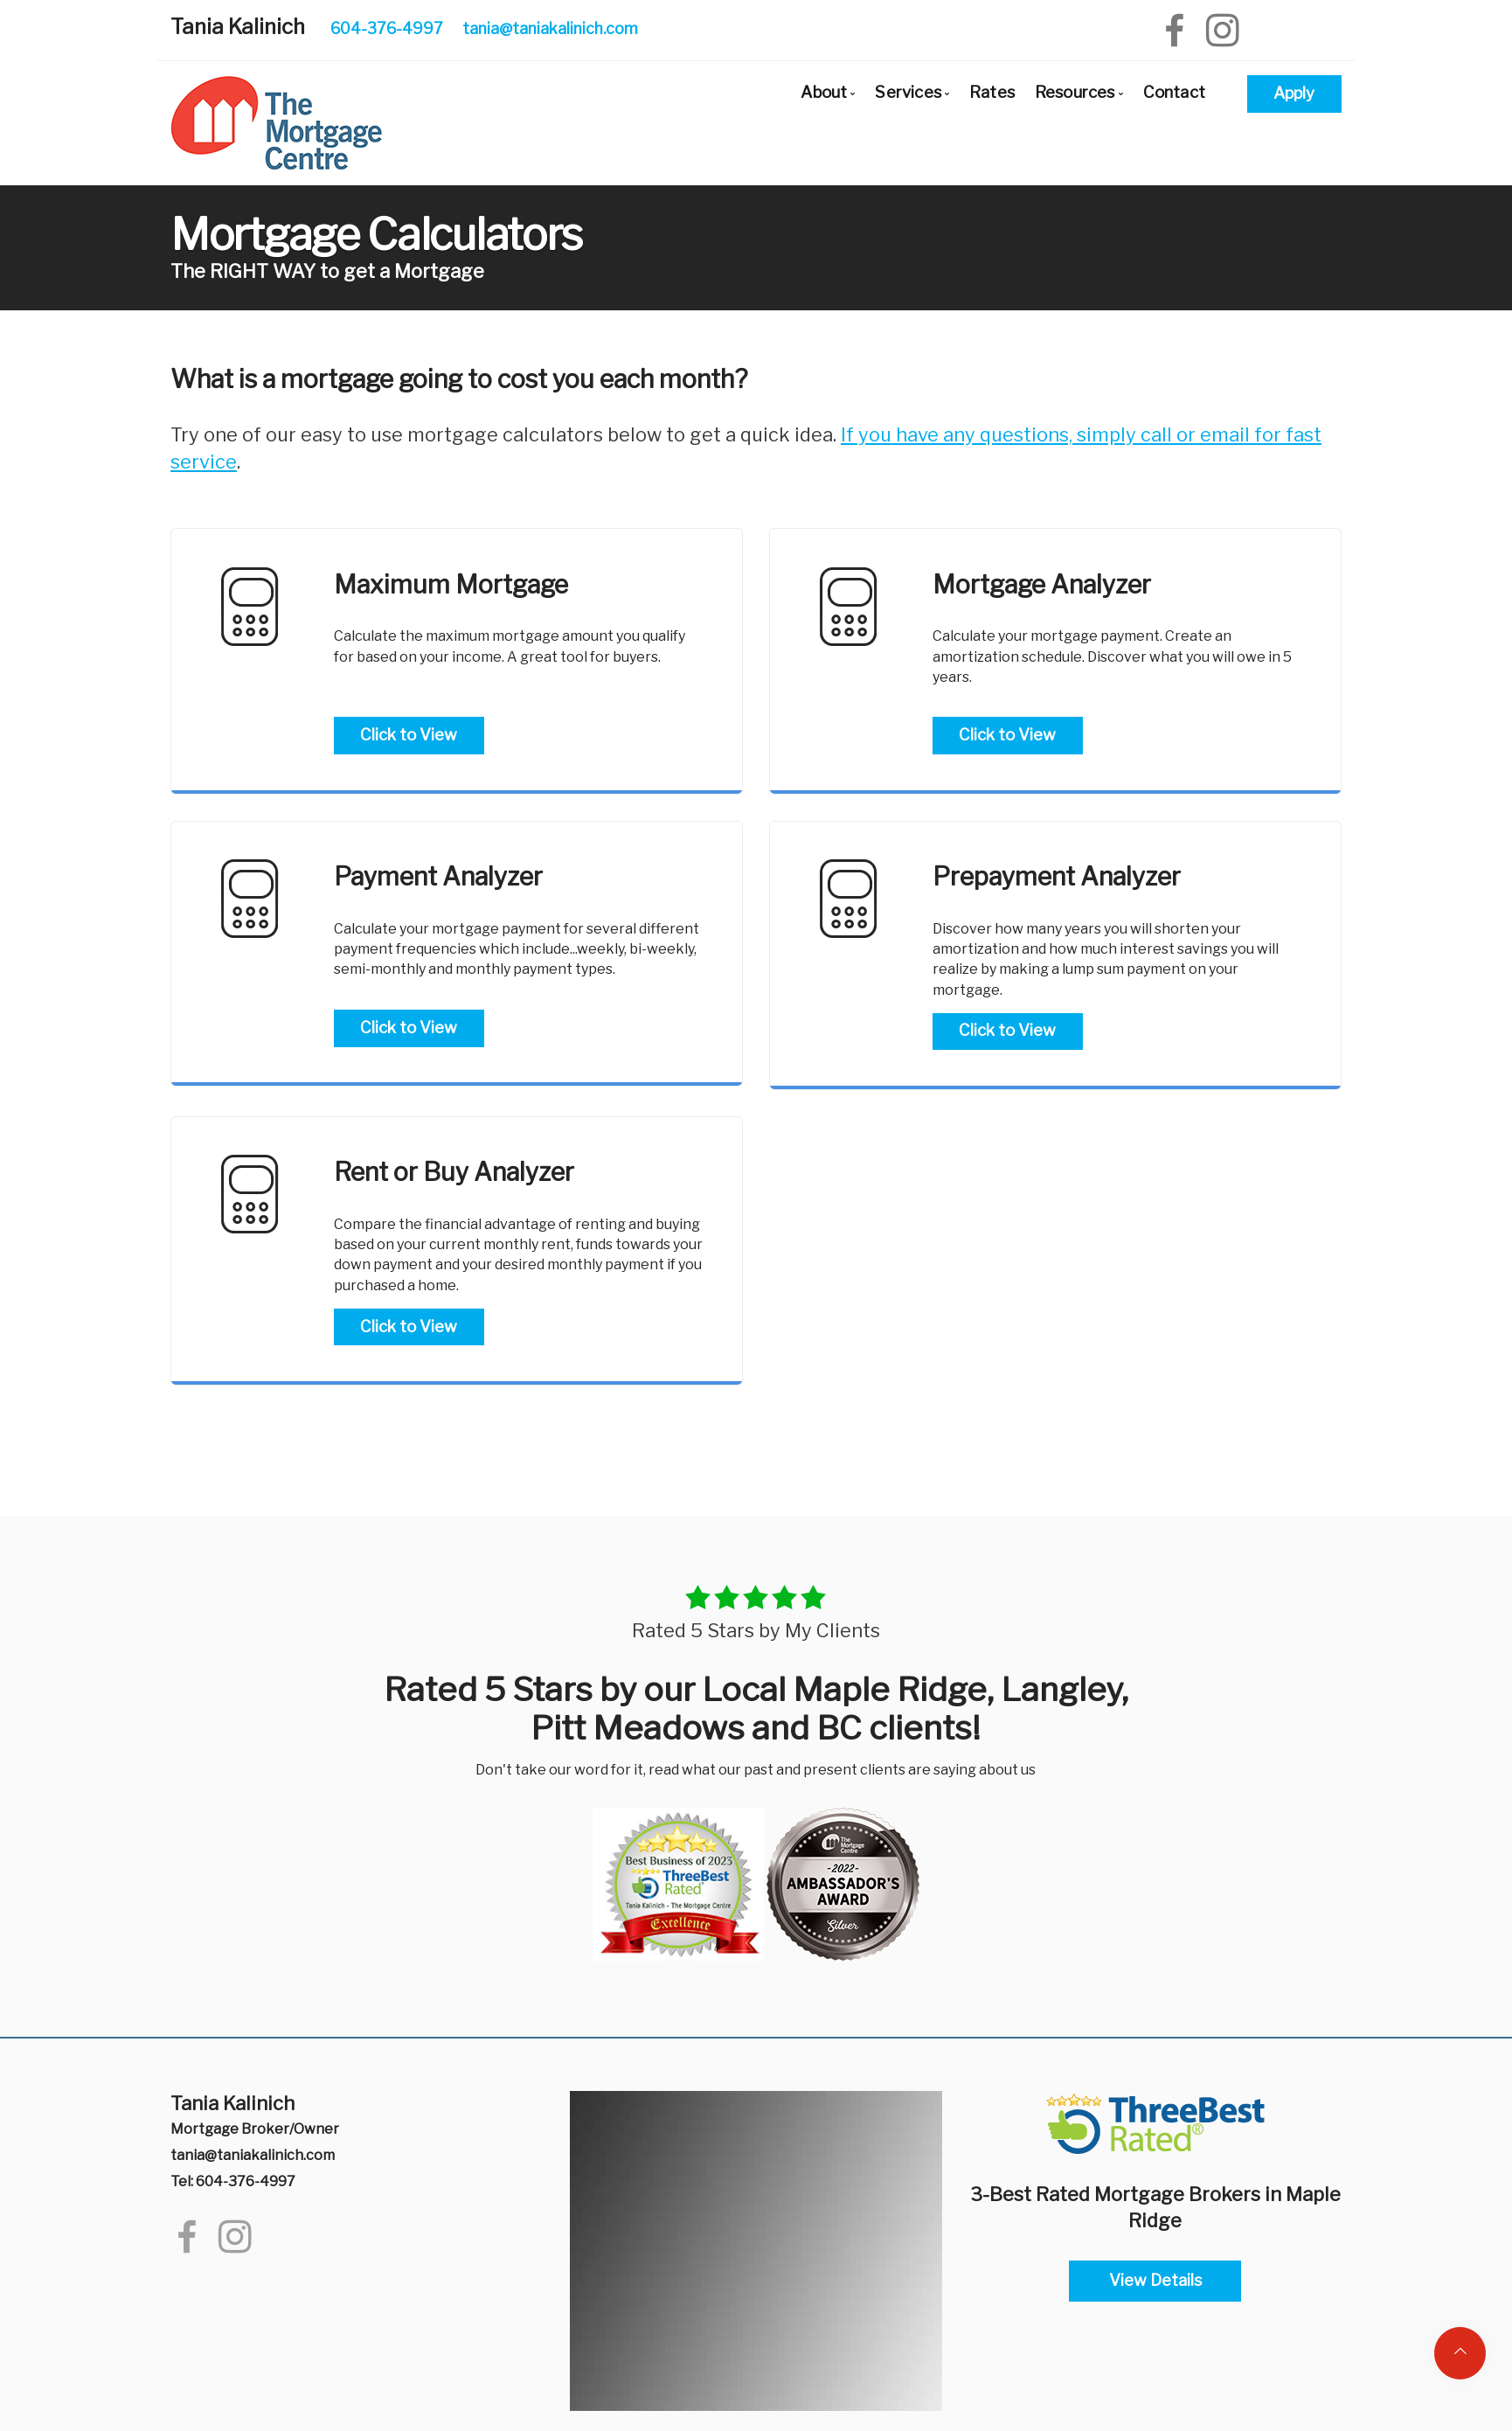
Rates (992, 92)
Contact (1174, 92)
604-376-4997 (386, 28)
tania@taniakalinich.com (550, 28)
